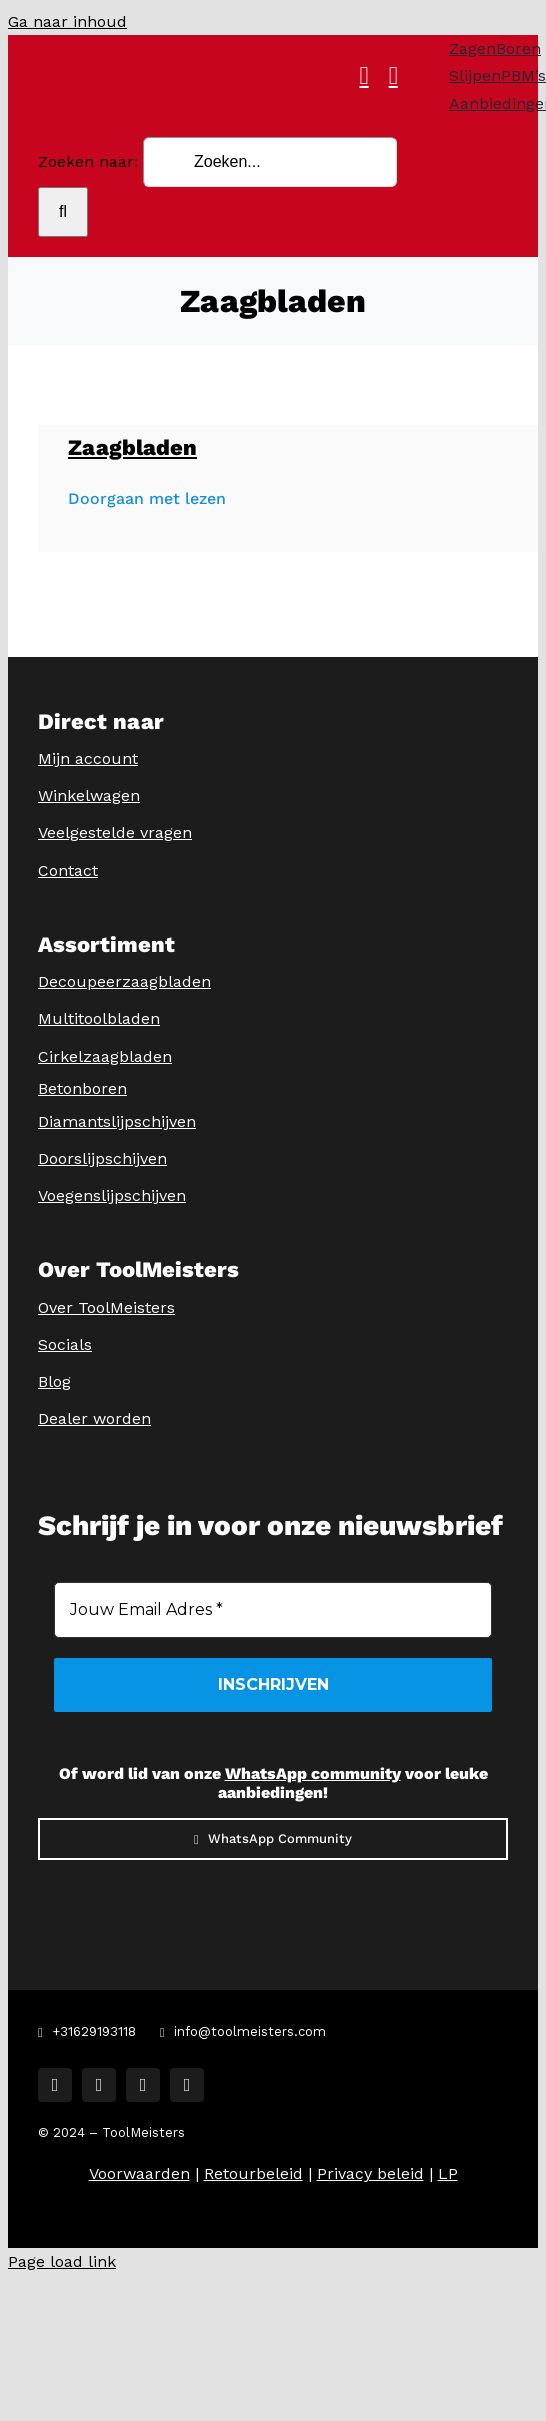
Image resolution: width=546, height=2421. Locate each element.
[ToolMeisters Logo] (287, 51)
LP (448, 2173)
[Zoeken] (63, 212)
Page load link (62, 2261)
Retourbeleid (253, 2173)
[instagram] (99, 2085)
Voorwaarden (139, 2173)
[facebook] (55, 2085)
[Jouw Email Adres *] (273, 1610)
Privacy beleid (370, 2173)
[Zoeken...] (270, 162)
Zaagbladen (132, 447)
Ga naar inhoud (67, 21)
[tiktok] (143, 2085)
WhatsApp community (313, 1773)
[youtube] (187, 2085)
